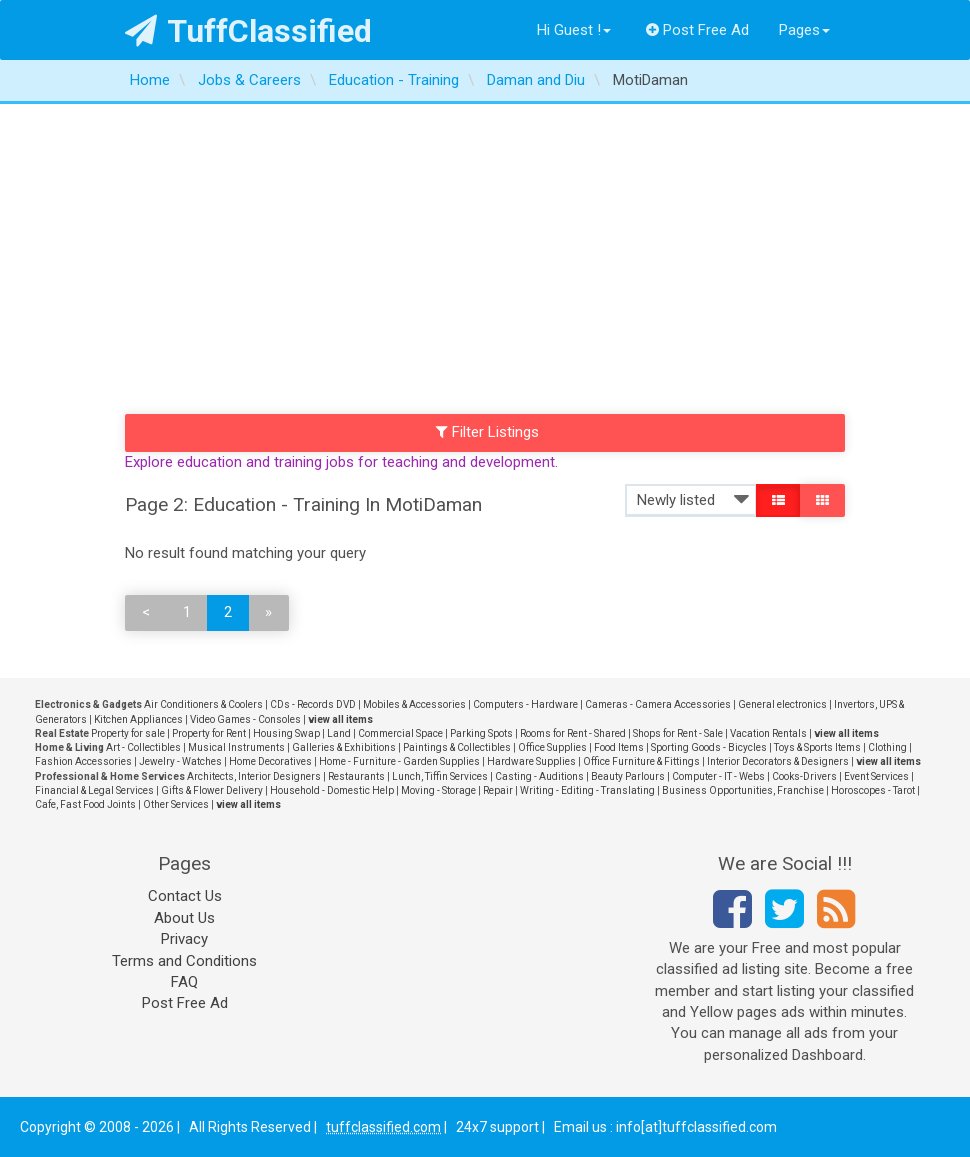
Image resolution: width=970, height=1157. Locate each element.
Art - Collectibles (143, 747)
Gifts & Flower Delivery (212, 790)
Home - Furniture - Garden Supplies (399, 761)
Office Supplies (552, 747)
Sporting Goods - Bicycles (709, 747)
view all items (340, 719)
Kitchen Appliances (138, 719)
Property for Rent (209, 733)
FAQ (184, 982)
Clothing (887, 747)
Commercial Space (400, 733)
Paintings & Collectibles (457, 747)
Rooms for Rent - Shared (573, 733)
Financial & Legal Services (94, 790)
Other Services (176, 804)
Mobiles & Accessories (414, 704)
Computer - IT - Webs (718, 776)
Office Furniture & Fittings (641, 761)
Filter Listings (488, 432)
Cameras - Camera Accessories (658, 704)
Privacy (184, 939)
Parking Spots (481, 733)
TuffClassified (248, 31)
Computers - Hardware (525, 704)
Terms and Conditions (184, 961)
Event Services (876, 776)
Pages (804, 30)
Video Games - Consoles (245, 719)
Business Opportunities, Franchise (743, 790)
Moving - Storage (438, 790)
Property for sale (128, 733)
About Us (184, 918)
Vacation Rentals (768, 733)
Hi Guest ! (574, 30)
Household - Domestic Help (332, 790)
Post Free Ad (698, 30)
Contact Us (185, 896)
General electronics (782, 704)
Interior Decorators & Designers (778, 761)
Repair (498, 790)
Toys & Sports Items (817, 747)
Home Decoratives (270, 761)
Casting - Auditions (539, 776)
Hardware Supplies (531, 761)
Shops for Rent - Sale (678, 733)
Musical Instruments (236, 747)
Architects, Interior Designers (254, 776)
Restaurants (356, 776)
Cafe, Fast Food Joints (85, 804)
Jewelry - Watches (180, 761)
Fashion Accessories (83, 761)
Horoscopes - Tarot (873, 790)
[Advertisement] (485, 254)
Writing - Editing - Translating (587, 790)
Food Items (619, 747)
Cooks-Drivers (804, 776)
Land (339, 733)
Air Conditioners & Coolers (203, 704)
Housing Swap (286, 733)
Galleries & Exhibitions (344, 747)
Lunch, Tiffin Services (440, 776)
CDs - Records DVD (313, 704)
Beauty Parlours (628, 776)
